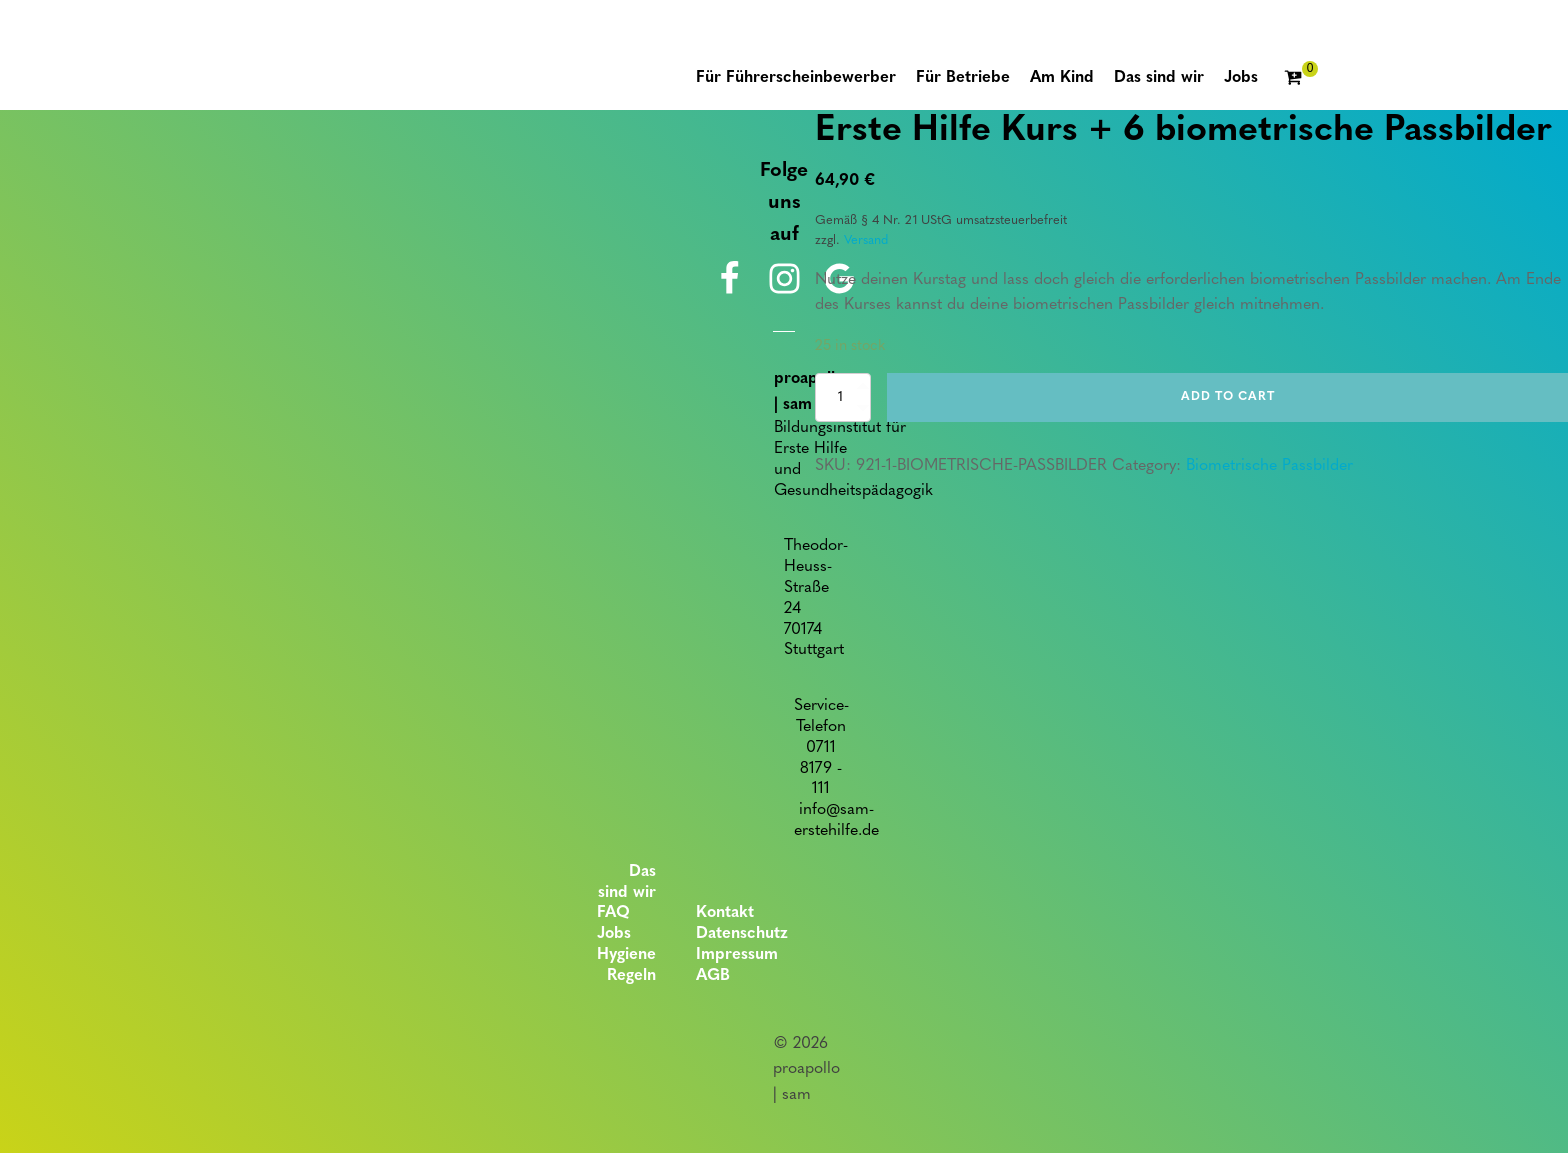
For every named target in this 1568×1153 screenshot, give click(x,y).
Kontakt (725, 913)
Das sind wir (627, 882)
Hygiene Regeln (626, 965)
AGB (713, 976)
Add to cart (1228, 397)
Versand (866, 240)
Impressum (737, 955)
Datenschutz (742, 934)
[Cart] (1301, 79)
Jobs (614, 934)
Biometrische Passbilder (1269, 466)
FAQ (613, 913)
